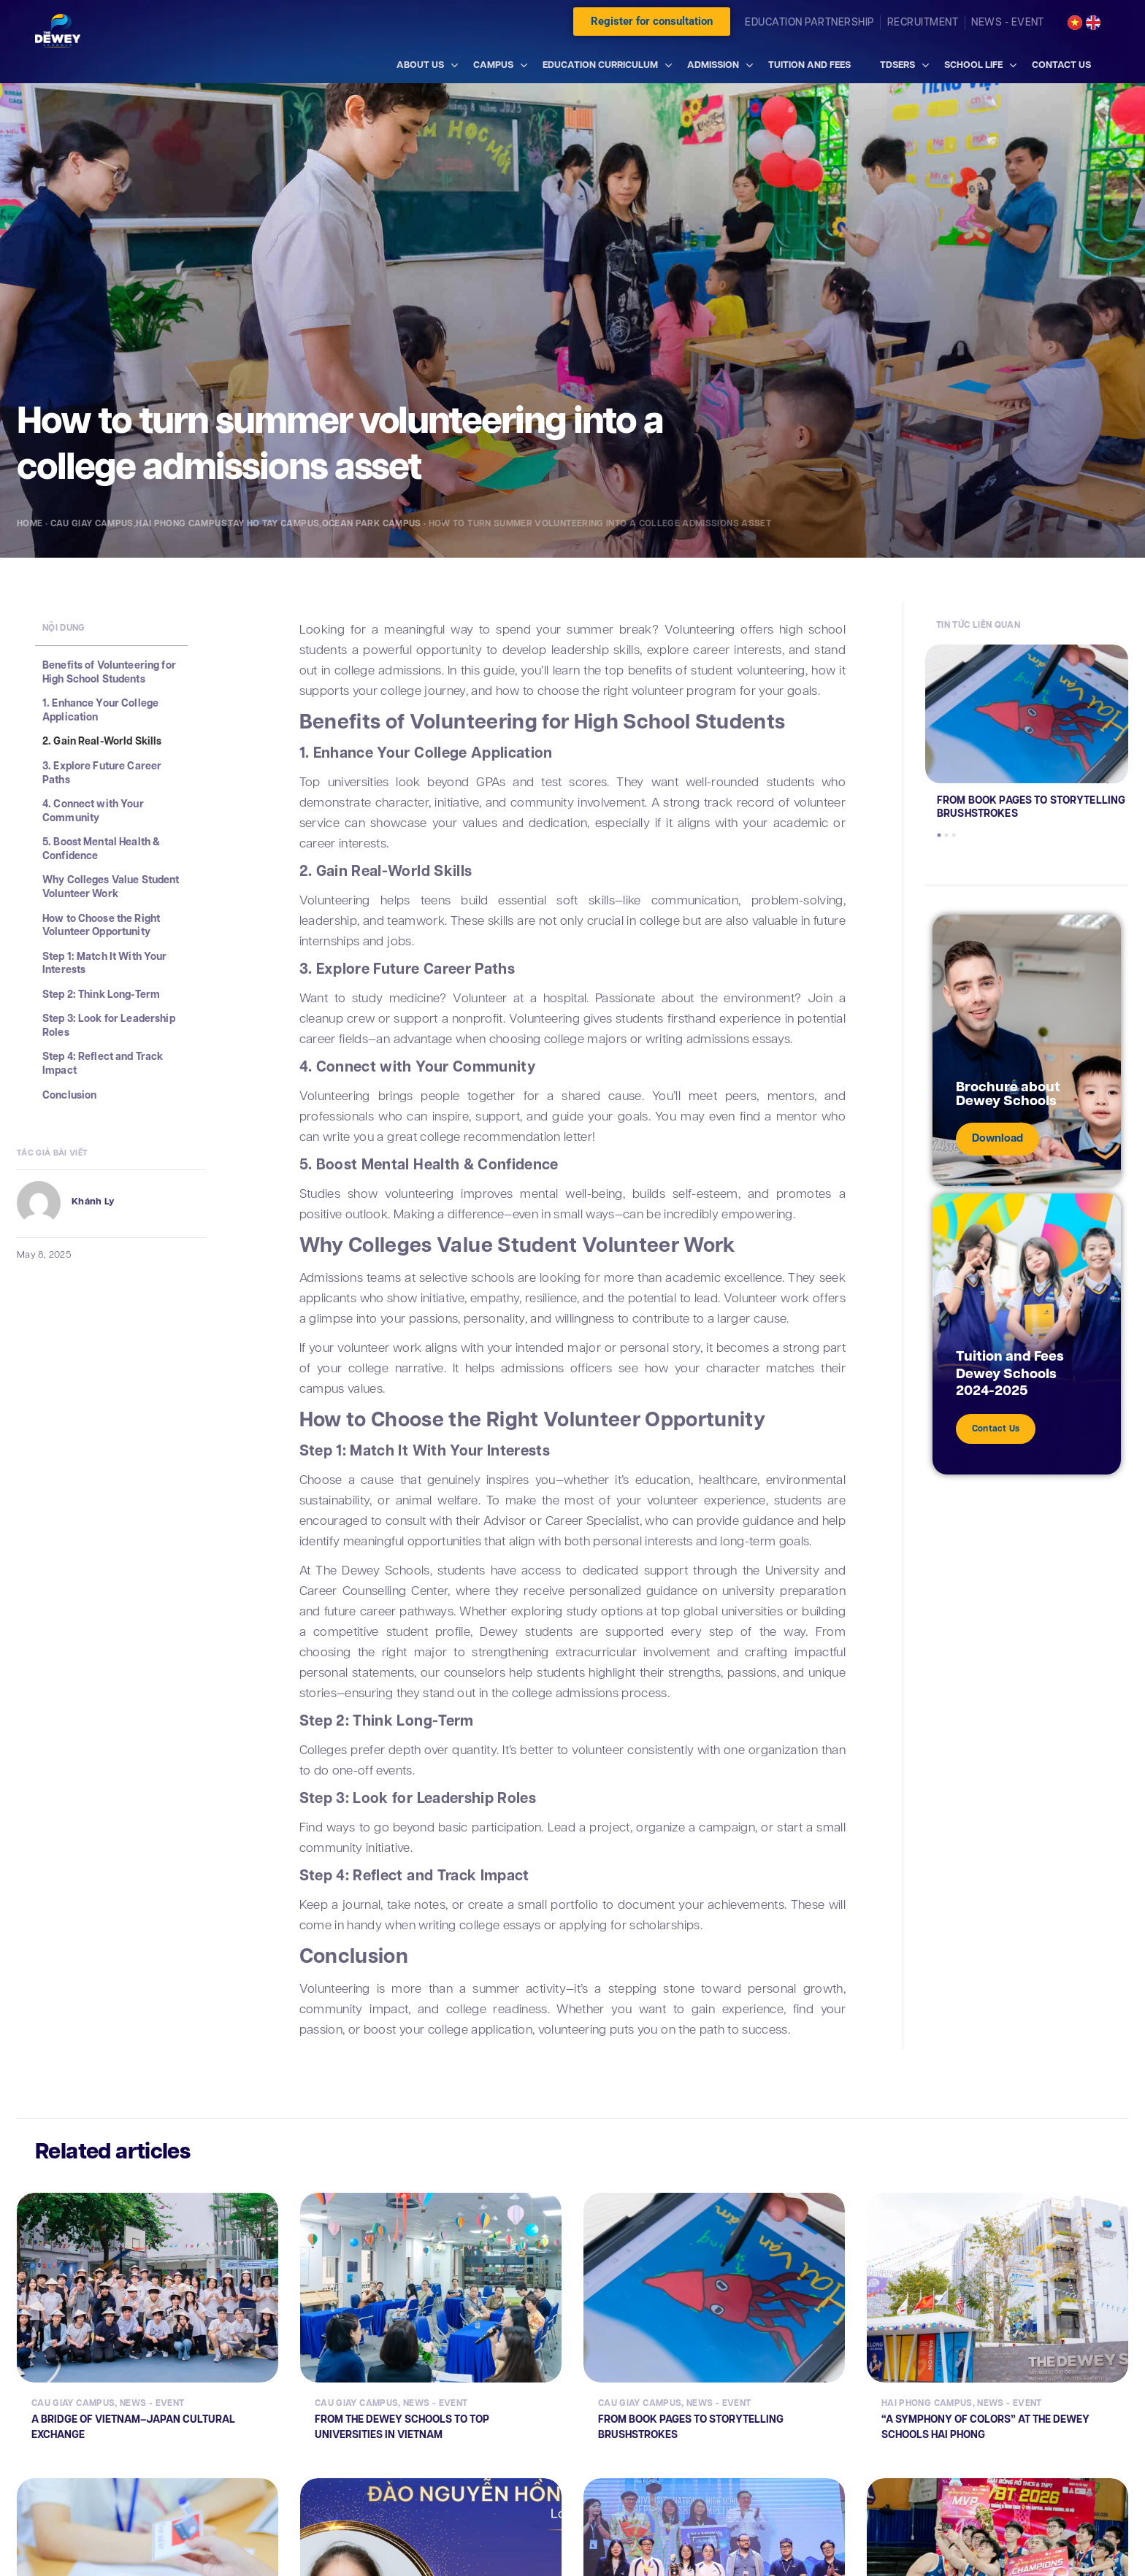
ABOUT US (420, 65)
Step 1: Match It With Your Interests (104, 963)
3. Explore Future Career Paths (101, 772)
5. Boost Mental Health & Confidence (101, 848)
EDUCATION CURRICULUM (600, 65)
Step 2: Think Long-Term (101, 994)
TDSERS (897, 65)
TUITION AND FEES (809, 65)
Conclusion (69, 1095)
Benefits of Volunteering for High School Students (109, 671)
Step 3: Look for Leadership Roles (108, 1025)
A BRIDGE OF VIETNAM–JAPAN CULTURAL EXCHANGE (133, 2426)
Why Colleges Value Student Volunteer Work (111, 886)
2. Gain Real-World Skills (101, 741)
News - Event (152, 2402)
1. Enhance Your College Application (100, 709)
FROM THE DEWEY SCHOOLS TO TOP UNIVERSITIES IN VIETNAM (402, 2426)
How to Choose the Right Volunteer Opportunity (101, 925)
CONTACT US (1061, 65)
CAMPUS (493, 65)
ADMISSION (713, 65)
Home (29, 523)
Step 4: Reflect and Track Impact (102, 1063)
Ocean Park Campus (371, 523)
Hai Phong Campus (181, 523)
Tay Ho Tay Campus (273, 523)
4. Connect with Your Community (93, 810)
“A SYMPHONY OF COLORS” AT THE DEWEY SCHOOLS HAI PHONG (985, 2426)
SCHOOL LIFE (973, 65)
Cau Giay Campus (92, 523)
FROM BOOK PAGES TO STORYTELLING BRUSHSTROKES (1031, 806)
